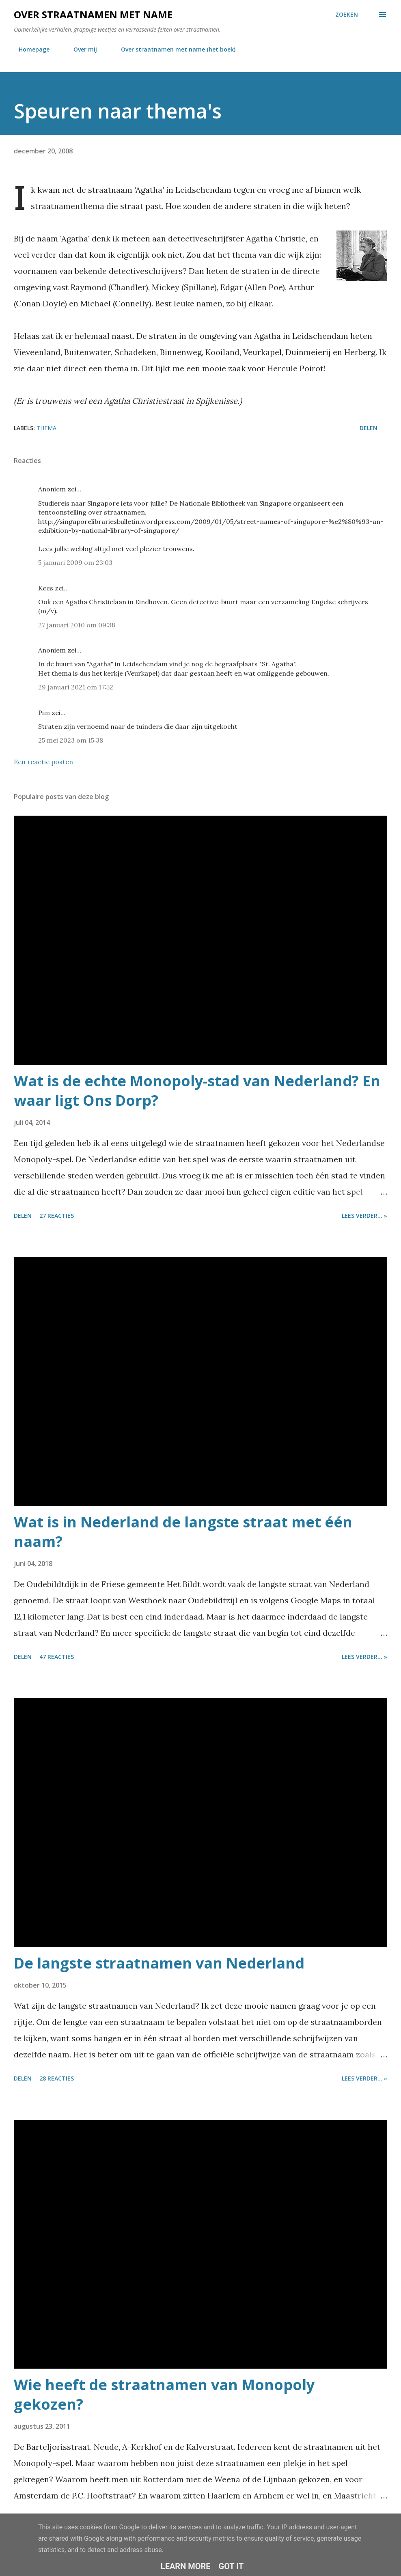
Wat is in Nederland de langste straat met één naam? (183, 1531)
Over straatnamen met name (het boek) (173, 49)
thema (46, 428)
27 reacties (56, 1215)
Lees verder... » (364, 1215)
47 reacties (56, 1657)
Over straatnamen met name (93, 14)
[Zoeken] (346, 14)
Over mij (80, 49)
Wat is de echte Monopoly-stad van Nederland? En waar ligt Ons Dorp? (197, 1090)
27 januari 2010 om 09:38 (76, 625)
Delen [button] (368, 428)
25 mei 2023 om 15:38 (70, 740)
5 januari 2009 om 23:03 (75, 562)
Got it (231, 2566)
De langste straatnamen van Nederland (159, 1963)
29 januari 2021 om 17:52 (75, 687)
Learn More (186, 2566)
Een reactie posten (43, 762)
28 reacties (56, 2078)
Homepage (29, 49)
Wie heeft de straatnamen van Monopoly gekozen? (164, 2394)
